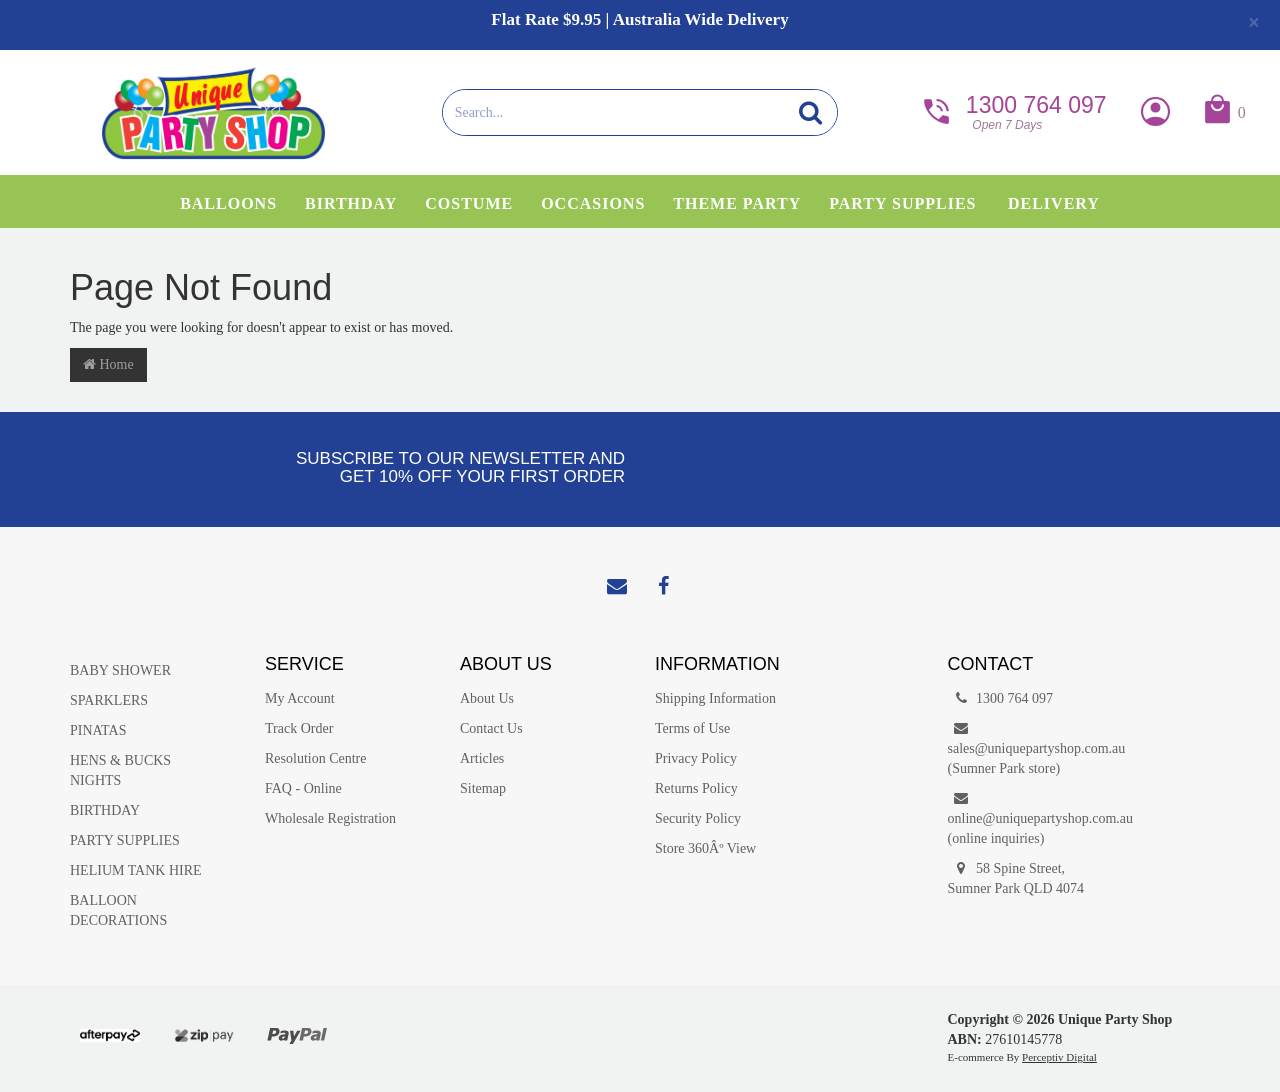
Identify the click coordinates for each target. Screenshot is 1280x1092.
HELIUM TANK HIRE (136, 870)
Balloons (228, 203)
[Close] (1254, 22)
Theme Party (737, 203)
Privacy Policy (696, 758)
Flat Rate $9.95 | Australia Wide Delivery (639, 19)
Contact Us (491, 728)
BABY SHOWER (120, 670)
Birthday (351, 203)
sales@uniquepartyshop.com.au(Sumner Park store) (1030, 747)
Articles (482, 758)
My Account (300, 698)
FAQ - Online (303, 788)
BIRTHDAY (105, 810)
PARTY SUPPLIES (125, 840)
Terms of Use (692, 728)
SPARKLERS (109, 700)
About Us (487, 698)
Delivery (1054, 203)
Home (108, 364)
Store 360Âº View (705, 848)
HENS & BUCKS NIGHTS (120, 770)
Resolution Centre (316, 758)
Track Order (299, 728)
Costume (469, 203)
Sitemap (483, 788)
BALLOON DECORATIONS (118, 910)
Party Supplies (902, 203)
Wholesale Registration (330, 818)
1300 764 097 (1013, 110)
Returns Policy (696, 788)
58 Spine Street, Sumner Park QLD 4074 (1016, 877)
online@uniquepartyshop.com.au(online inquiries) (1030, 817)
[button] (1223, 113)
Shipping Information (715, 698)
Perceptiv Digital (1059, 1057)
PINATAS (98, 730)
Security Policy (698, 818)
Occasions (593, 203)
